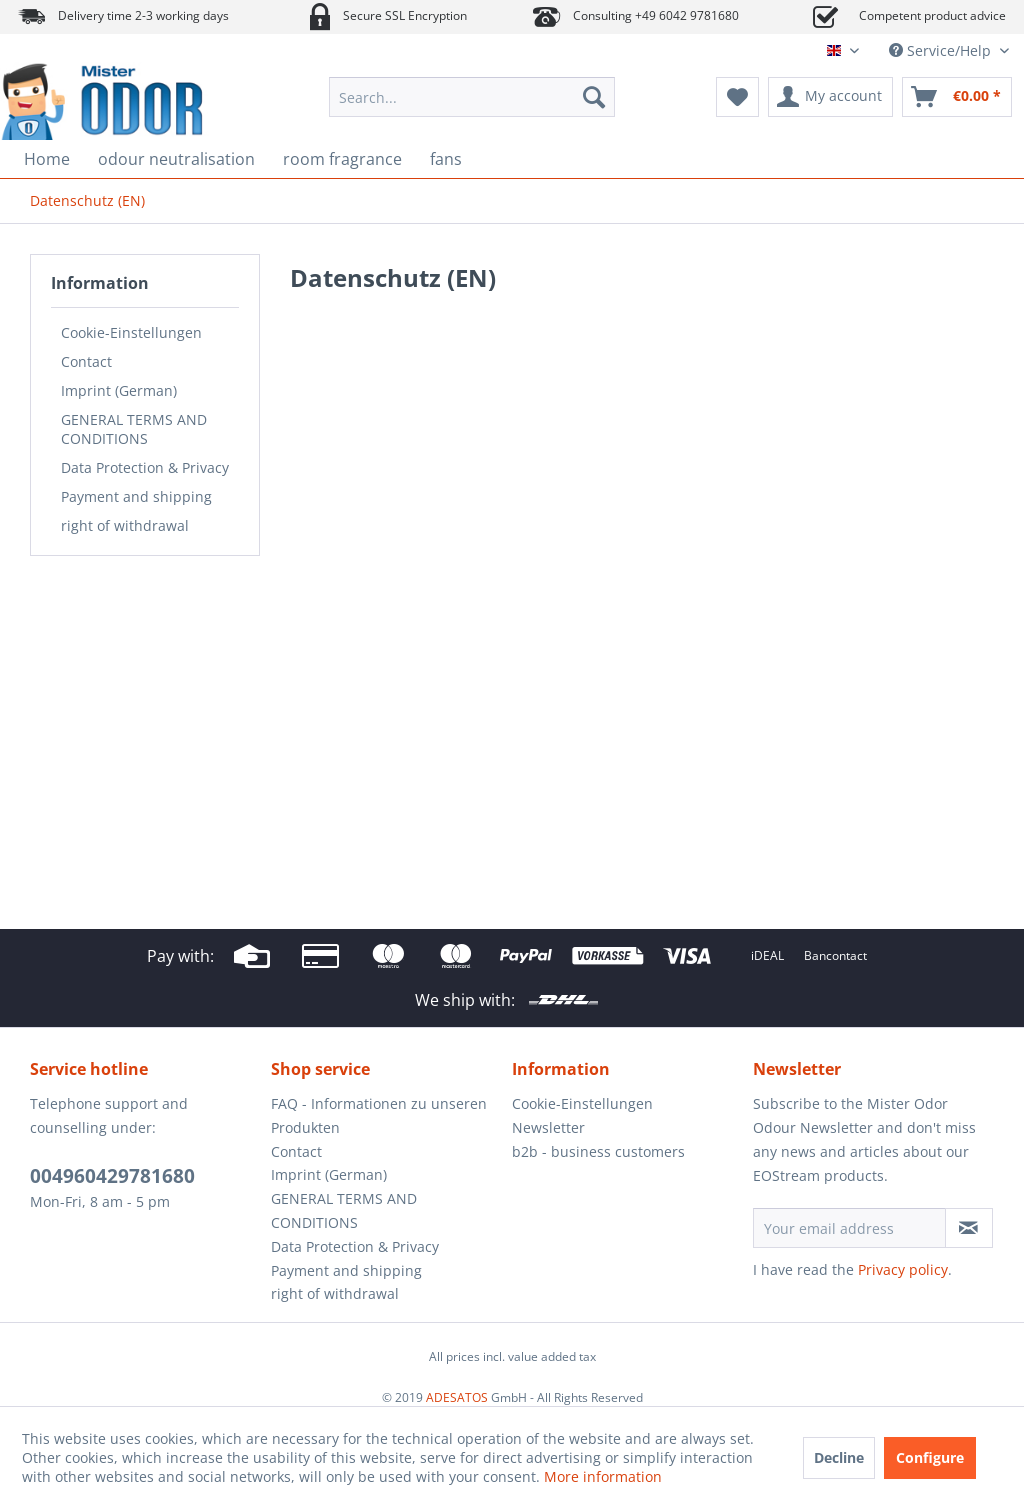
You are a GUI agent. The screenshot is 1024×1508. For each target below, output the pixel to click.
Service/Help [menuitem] (942, 50)
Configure (930, 1457)
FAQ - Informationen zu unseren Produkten (379, 1115)
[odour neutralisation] (176, 159)
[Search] (594, 97)
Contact (86, 361)
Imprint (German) (119, 390)
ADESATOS (457, 1397)
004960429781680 (112, 1176)
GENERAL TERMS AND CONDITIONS (134, 429)
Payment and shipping (136, 496)
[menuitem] (472, 97)
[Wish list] (737, 97)
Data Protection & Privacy (145, 467)
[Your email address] (849, 1228)
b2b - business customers (598, 1151)
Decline (839, 1457)
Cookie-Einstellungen (131, 332)
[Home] (47, 159)
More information (603, 1476)
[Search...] (472, 97)
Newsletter (548, 1127)
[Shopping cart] (957, 97)
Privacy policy (903, 1269)
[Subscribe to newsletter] (969, 1228)
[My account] (830, 97)
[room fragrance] (342, 159)
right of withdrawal (125, 525)
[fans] (446, 159)
